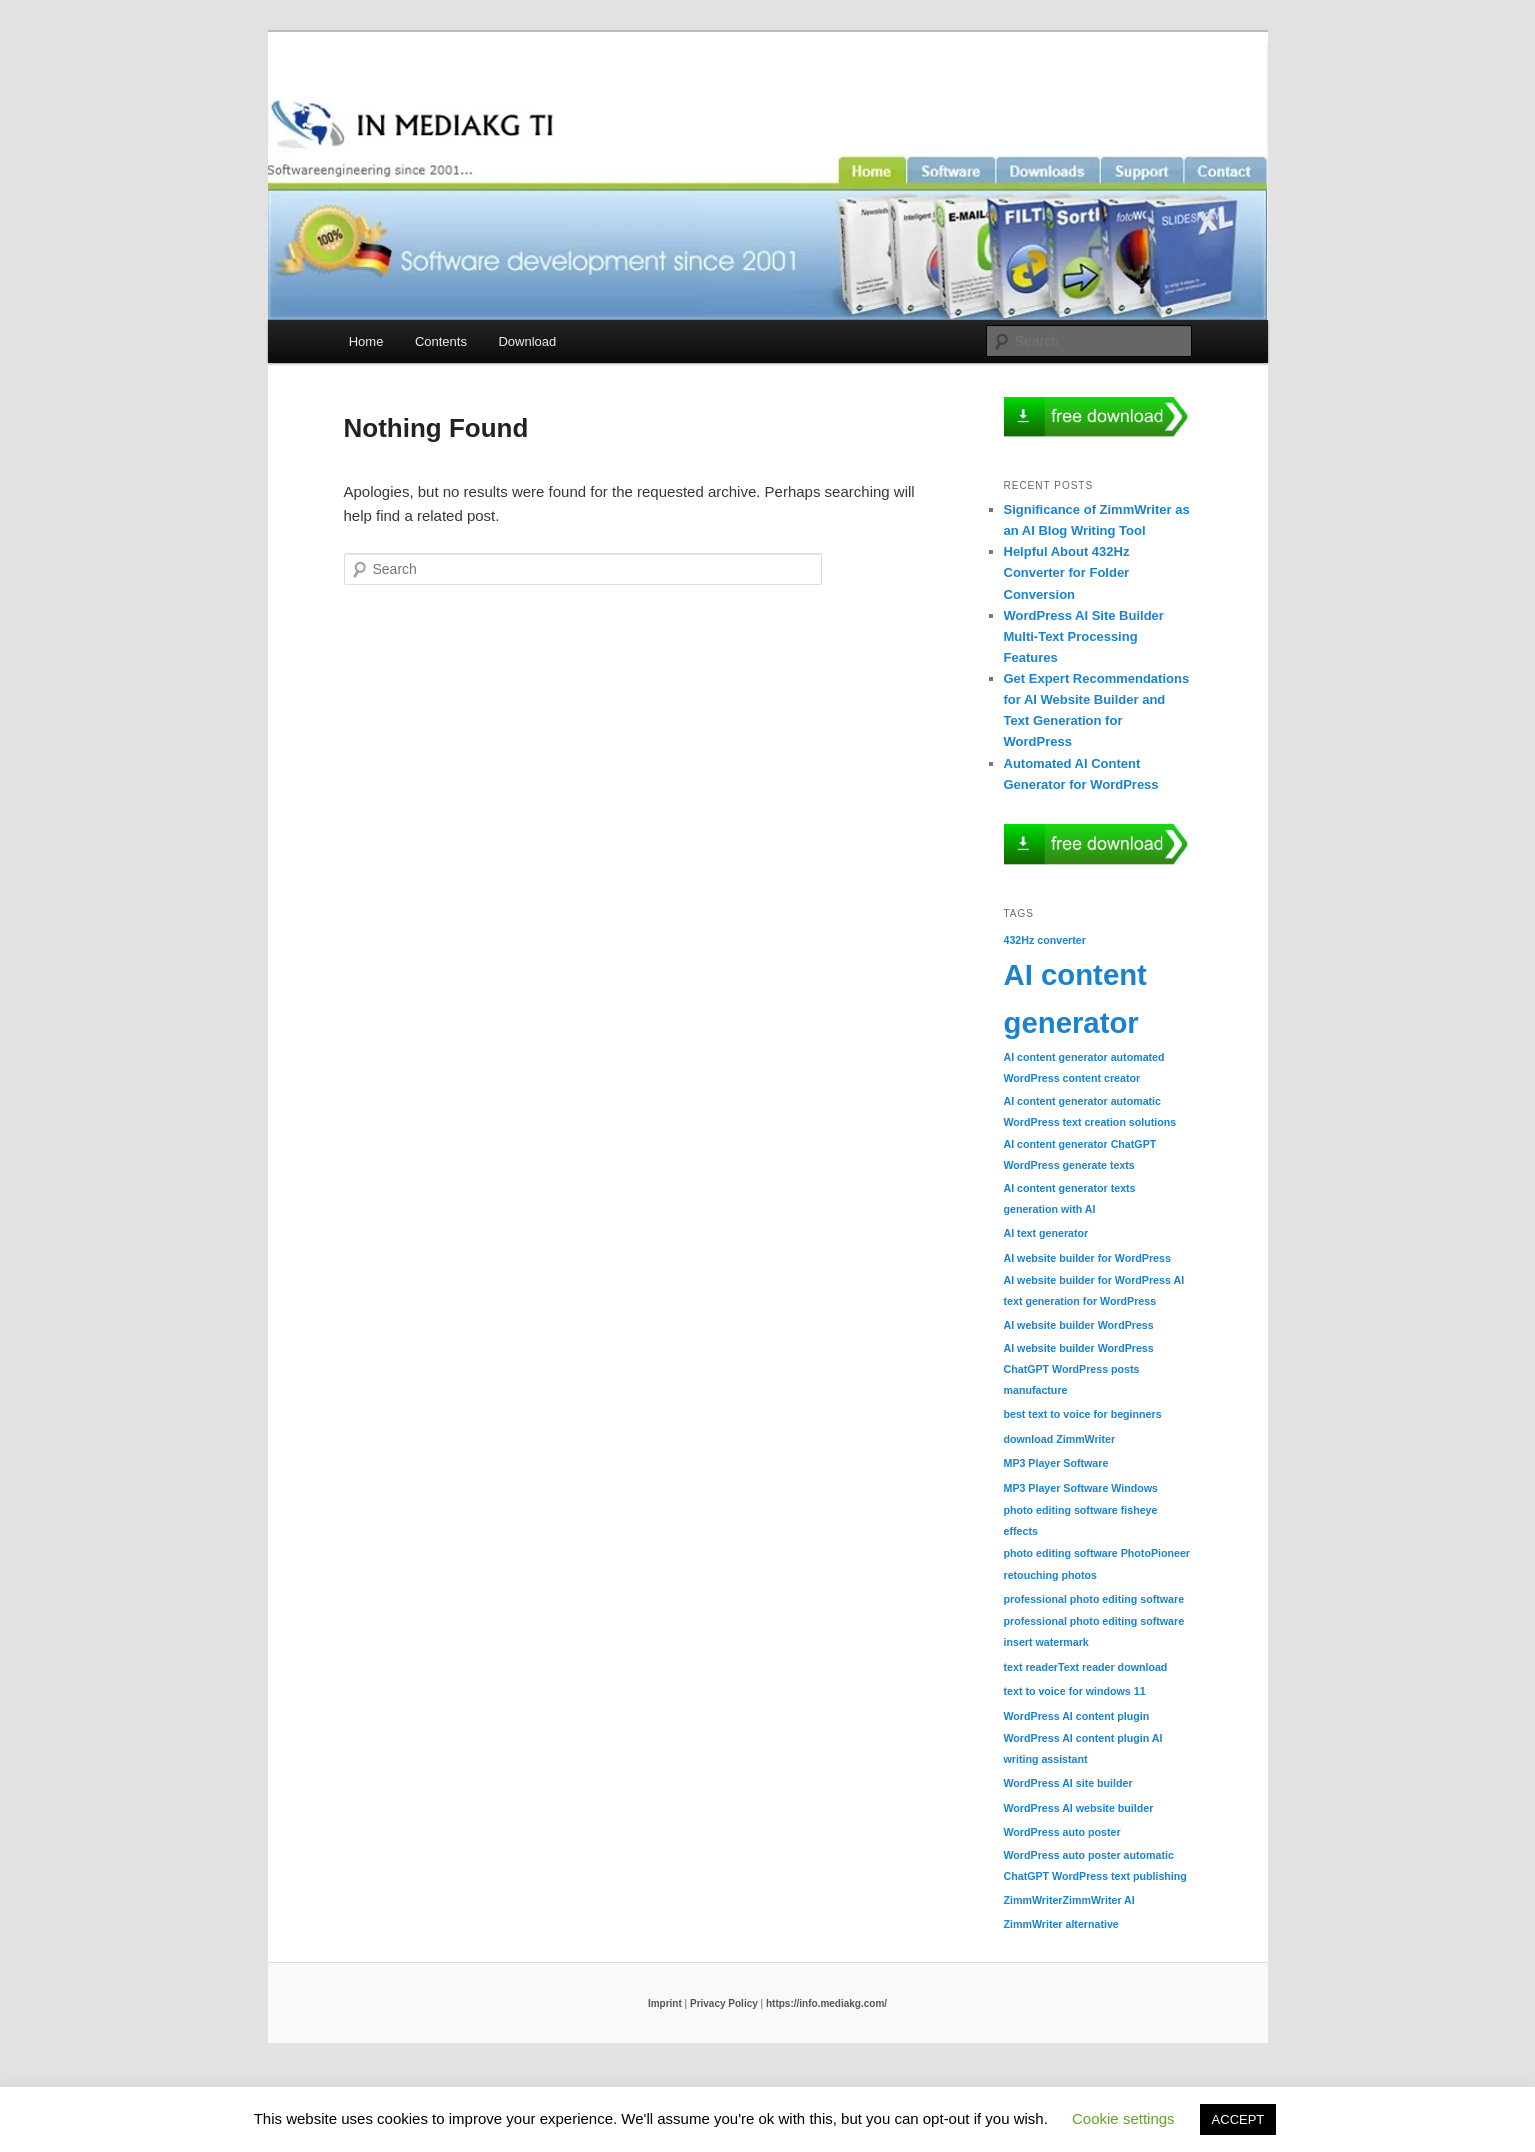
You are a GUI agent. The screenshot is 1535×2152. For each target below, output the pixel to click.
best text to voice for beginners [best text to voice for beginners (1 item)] (1083, 1414)
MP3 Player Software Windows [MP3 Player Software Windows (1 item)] (1081, 1488)
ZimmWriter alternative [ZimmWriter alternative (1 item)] (1061, 1924)
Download (527, 341)
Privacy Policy (724, 2003)
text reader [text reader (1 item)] (1031, 1667)
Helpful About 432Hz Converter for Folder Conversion (1067, 572)
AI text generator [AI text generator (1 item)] (1046, 1233)
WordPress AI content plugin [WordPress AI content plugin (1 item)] (1077, 1716)
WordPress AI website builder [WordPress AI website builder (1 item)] (1079, 1808)
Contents (441, 341)
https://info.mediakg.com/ (826, 2003)
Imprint (665, 2003)
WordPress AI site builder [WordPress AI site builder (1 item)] (1068, 1783)
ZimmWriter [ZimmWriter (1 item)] (1033, 1900)
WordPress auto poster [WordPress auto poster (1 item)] (1062, 1832)
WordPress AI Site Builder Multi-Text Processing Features (1084, 636)
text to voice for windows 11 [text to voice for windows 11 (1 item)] (1075, 1691)
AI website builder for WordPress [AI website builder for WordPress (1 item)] (1087, 1258)
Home (366, 341)
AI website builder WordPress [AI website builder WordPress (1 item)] (1079, 1325)
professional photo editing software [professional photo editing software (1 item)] (1094, 1599)
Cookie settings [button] (1123, 2118)
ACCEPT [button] (1238, 2119)
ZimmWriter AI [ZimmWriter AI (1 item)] (1099, 1900)
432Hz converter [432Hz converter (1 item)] (1045, 940)
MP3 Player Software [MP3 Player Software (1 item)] (1056, 1463)
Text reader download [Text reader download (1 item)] (1112, 1667)
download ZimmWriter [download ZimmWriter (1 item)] (1060, 1439)
